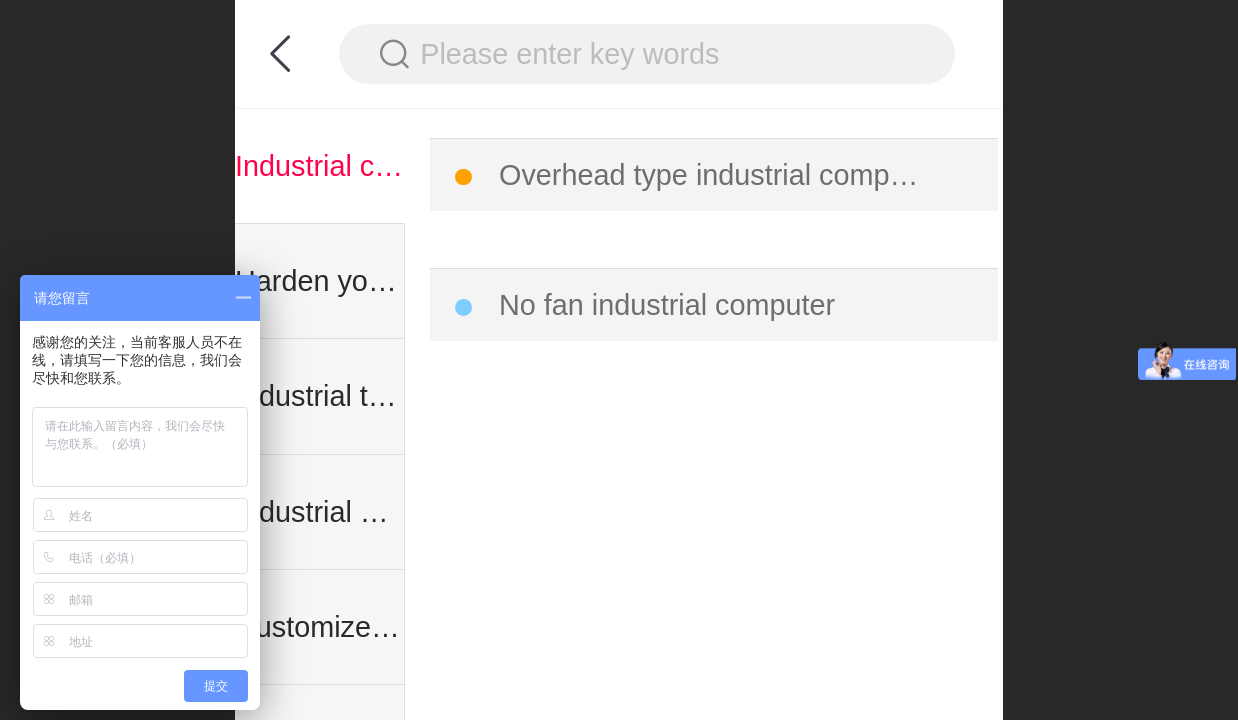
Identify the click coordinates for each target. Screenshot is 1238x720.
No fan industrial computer (667, 305)
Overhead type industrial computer (715, 175)
